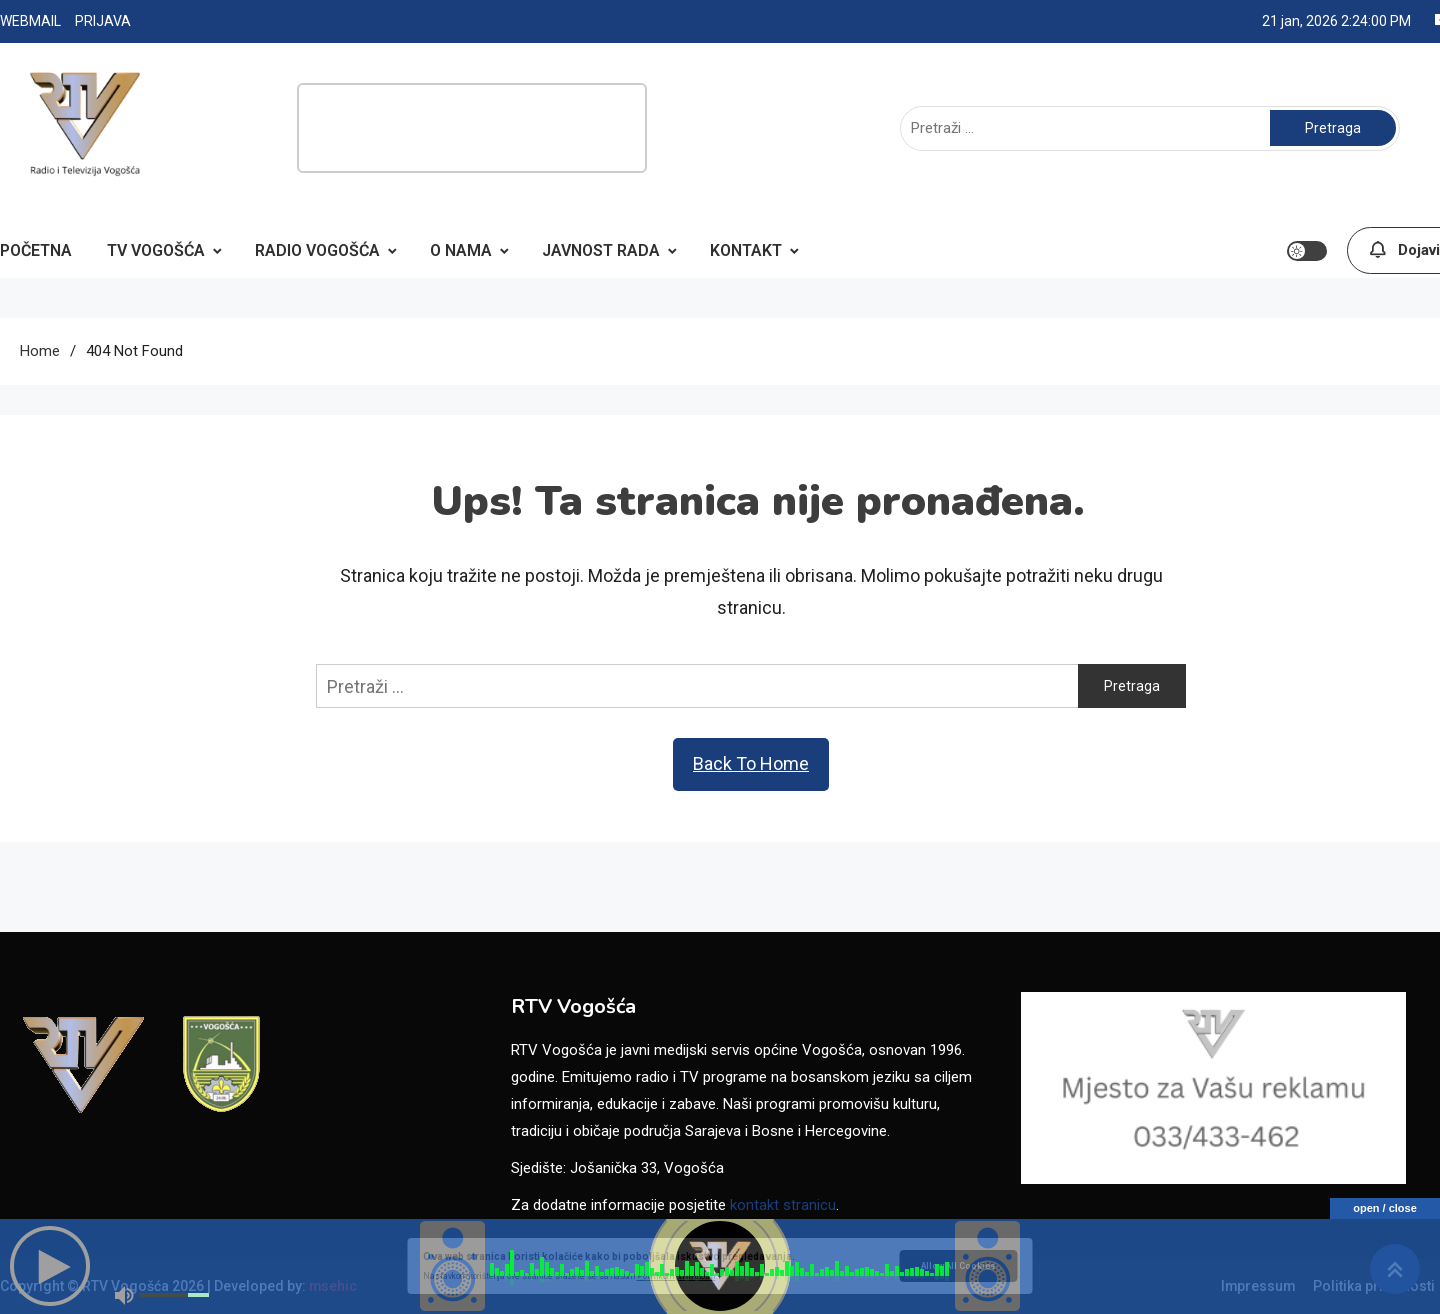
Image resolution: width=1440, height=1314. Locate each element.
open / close (1385, 1208)
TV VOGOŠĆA (156, 250)
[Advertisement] (472, 128)
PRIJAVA (103, 21)
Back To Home (751, 763)
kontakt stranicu (783, 1205)
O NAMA (461, 250)
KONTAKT (746, 250)
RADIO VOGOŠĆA (317, 250)
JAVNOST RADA (601, 250)
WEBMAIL (30, 21)
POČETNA (36, 250)
